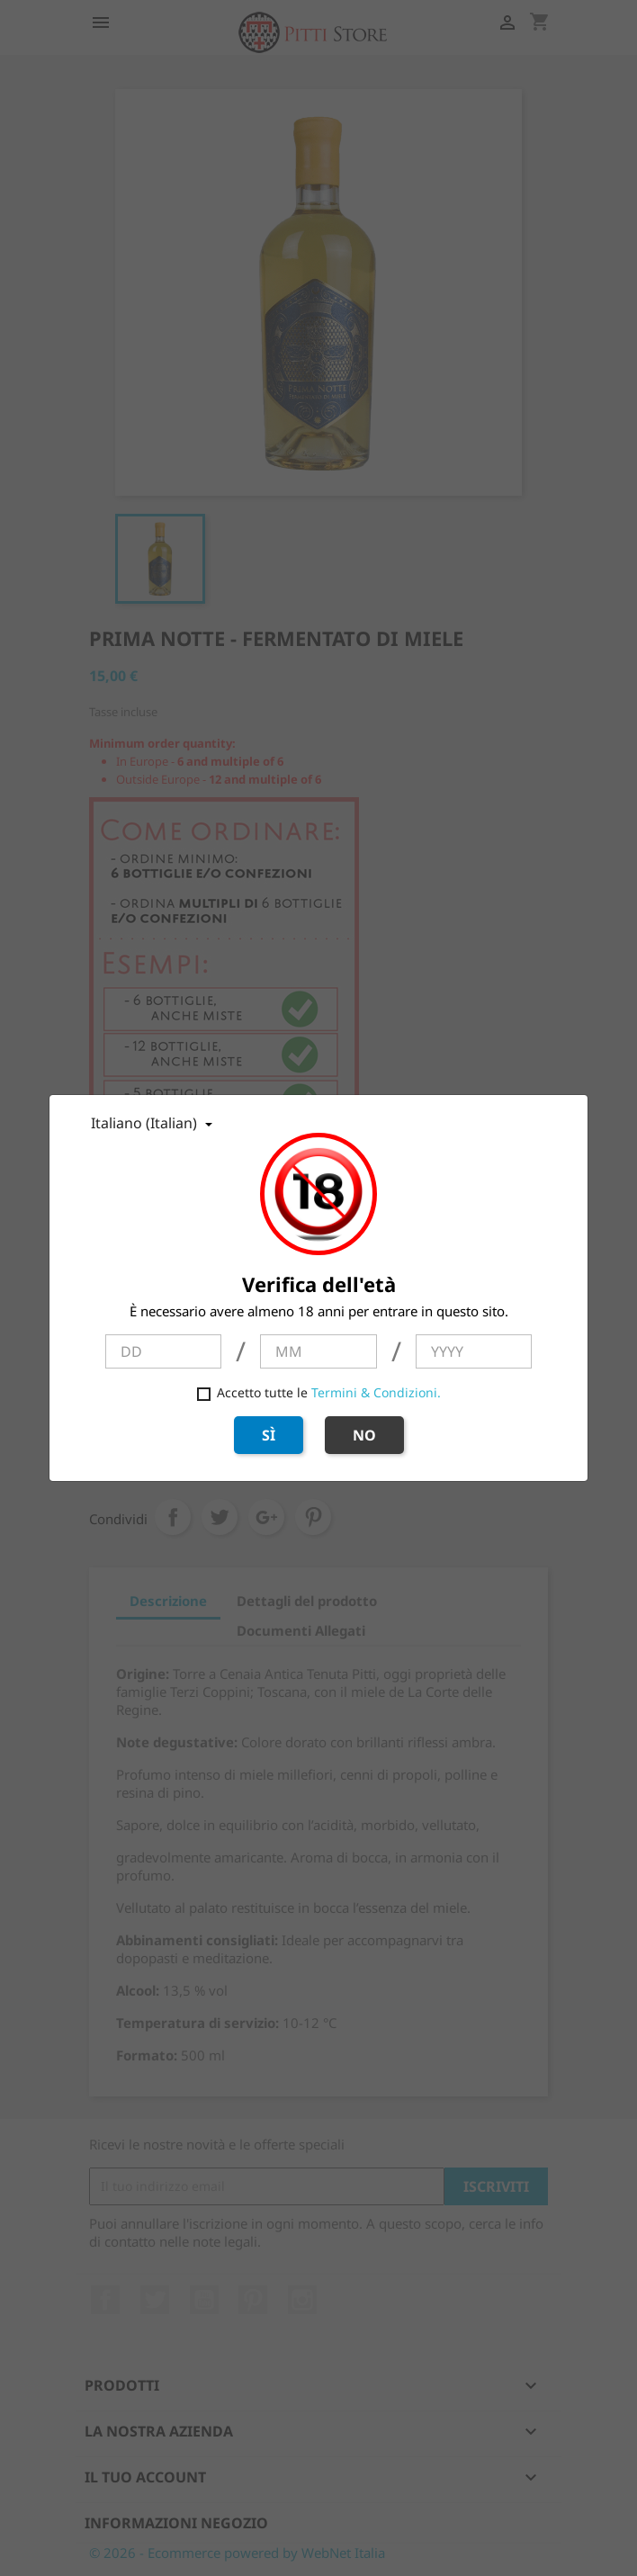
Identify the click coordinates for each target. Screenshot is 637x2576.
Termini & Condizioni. (376, 1392)
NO (364, 1435)
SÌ (268, 1435)
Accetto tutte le (319, 1392)
